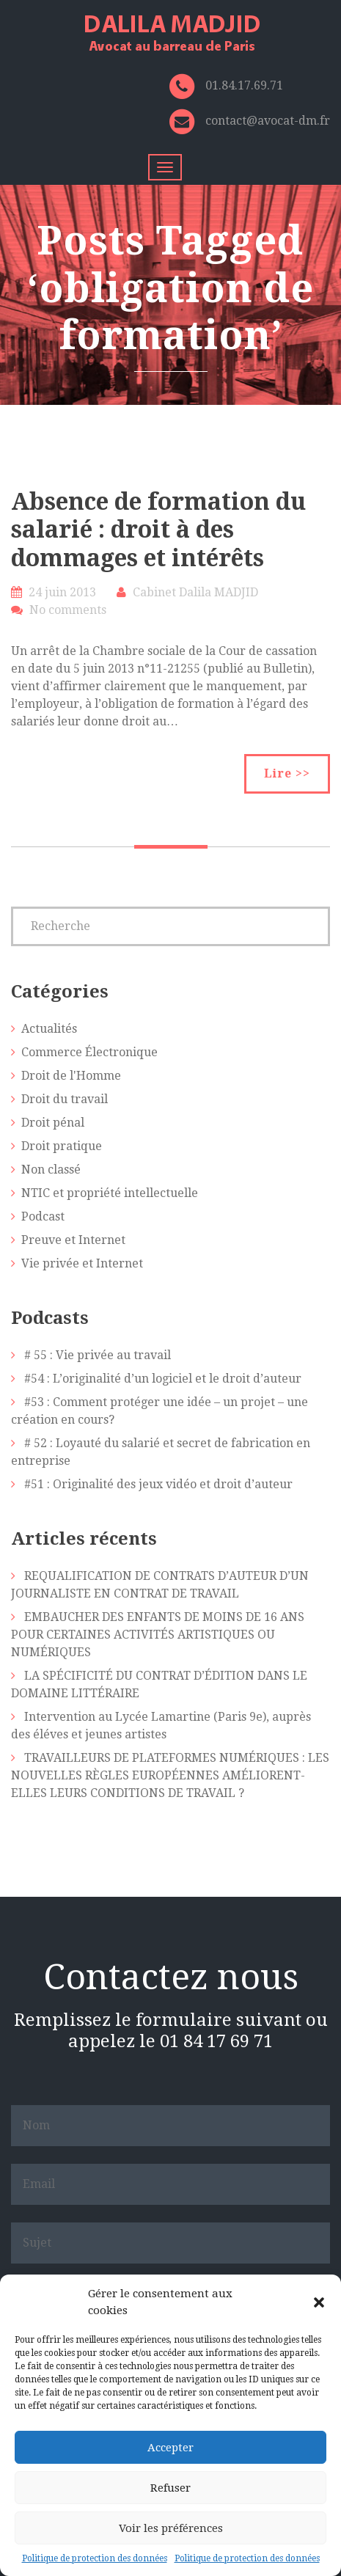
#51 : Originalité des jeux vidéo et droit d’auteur (158, 1484)
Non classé (51, 1170)
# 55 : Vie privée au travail (97, 1355)
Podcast (43, 1216)
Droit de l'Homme (71, 1076)
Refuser (170, 2488)
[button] (319, 2302)
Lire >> (287, 773)
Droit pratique (61, 1146)
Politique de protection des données (94, 2558)
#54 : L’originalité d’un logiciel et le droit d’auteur (162, 1379)
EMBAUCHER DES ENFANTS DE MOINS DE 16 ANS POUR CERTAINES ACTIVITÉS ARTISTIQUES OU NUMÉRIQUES (157, 1634)
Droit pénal (52, 1123)
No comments (67, 610)
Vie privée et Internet (82, 1263)
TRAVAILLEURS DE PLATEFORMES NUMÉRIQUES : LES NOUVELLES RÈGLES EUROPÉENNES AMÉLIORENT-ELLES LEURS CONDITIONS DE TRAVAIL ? (170, 1775)
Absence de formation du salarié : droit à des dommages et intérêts (158, 530)
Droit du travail (64, 1099)
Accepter (170, 2447)
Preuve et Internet (73, 1240)
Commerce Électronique (89, 1052)
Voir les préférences (171, 2528)
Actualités (49, 1029)
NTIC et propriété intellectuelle (109, 1193)
